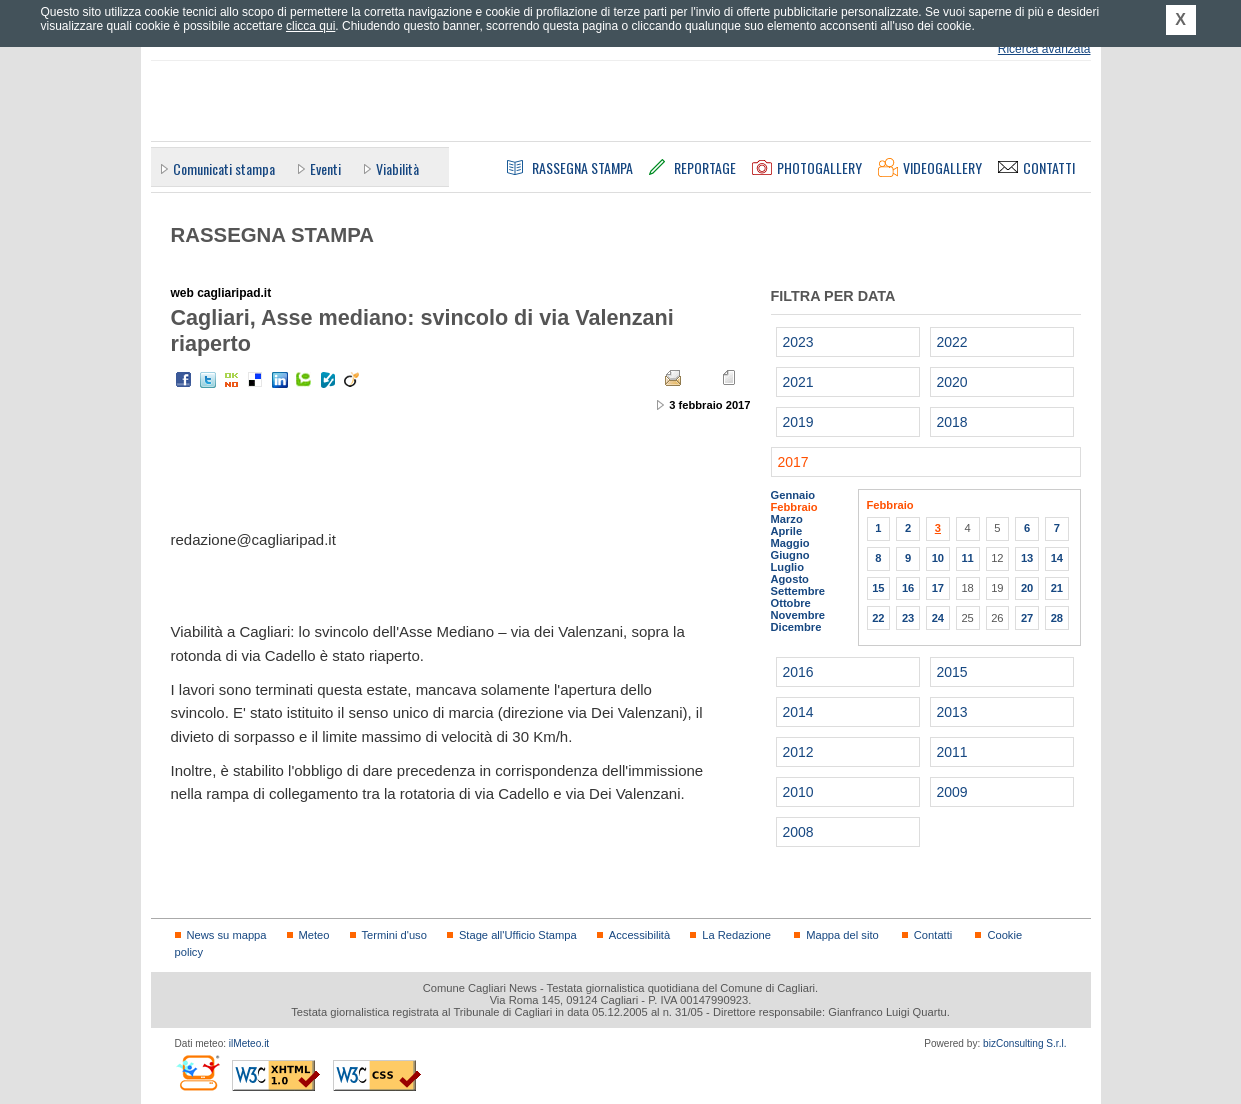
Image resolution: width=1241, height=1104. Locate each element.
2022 (952, 342)
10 (938, 558)
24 (938, 618)
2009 (952, 792)
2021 (798, 382)
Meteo (314, 935)
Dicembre (796, 627)
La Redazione (736, 935)
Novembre (798, 615)
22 (878, 618)
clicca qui (310, 26)
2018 (952, 422)
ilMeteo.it (249, 1043)
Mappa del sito (842, 935)
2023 (798, 342)
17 (938, 588)
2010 (798, 792)
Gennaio (793, 495)
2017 (793, 462)
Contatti (933, 935)
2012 (798, 752)
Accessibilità (639, 935)
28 (1057, 618)
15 (878, 588)
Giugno (790, 555)
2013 (952, 712)
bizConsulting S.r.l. (1024, 1043)
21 (1057, 588)
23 (908, 618)
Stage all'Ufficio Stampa (518, 935)
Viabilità (397, 168)
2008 (798, 832)
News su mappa (227, 935)
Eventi (325, 168)
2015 (952, 672)
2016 (798, 672)
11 (967, 558)
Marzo (787, 519)
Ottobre (791, 603)
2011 (952, 752)
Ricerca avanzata (1044, 49)
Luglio (787, 567)
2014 (798, 712)
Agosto (790, 579)
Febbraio (794, 507)
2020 (952, 382)
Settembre (798, 591)
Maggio (790, 543)
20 (1027, 588)
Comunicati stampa (224, 168)
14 (1057, 558)
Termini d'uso (394, 935)
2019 (798, 422)
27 (1027, 618)
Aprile (787, 531)
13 (1027, 558)
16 (908, 588)
